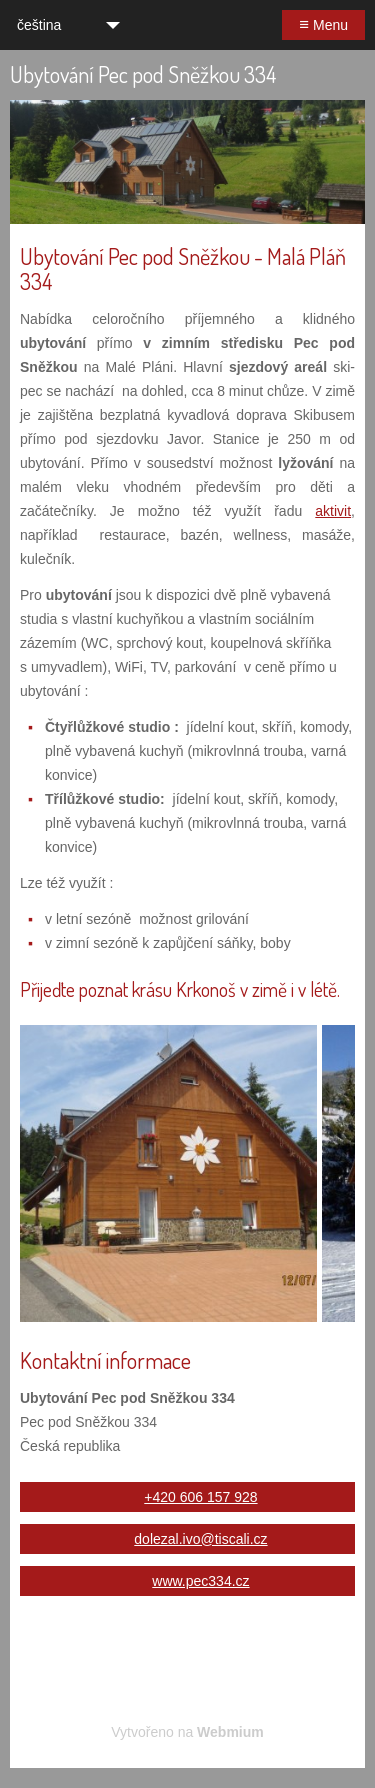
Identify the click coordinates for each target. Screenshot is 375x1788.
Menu (323, 24)
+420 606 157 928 (200, 1497)
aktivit (333, 511)
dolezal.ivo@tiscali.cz (200, 1539)
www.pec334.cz (200, 1581)
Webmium (230, 1732)
